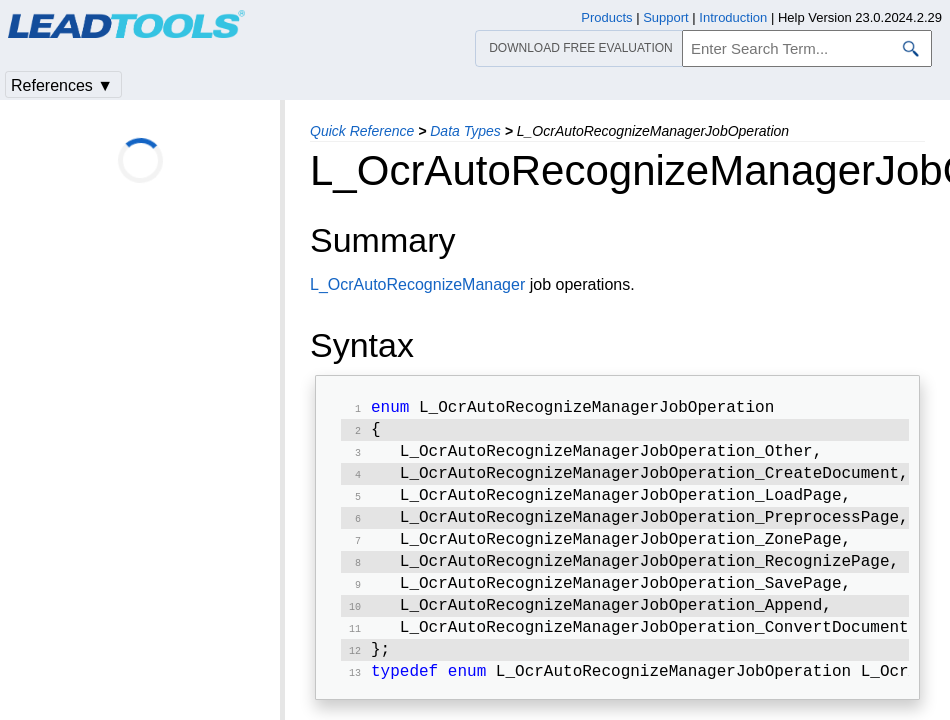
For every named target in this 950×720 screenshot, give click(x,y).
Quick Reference (362, 131)
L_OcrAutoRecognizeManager (417, 284)
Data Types (465, 131)
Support (666, 17)
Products (606, 17)
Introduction (733, 17)
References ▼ (62, 85)
